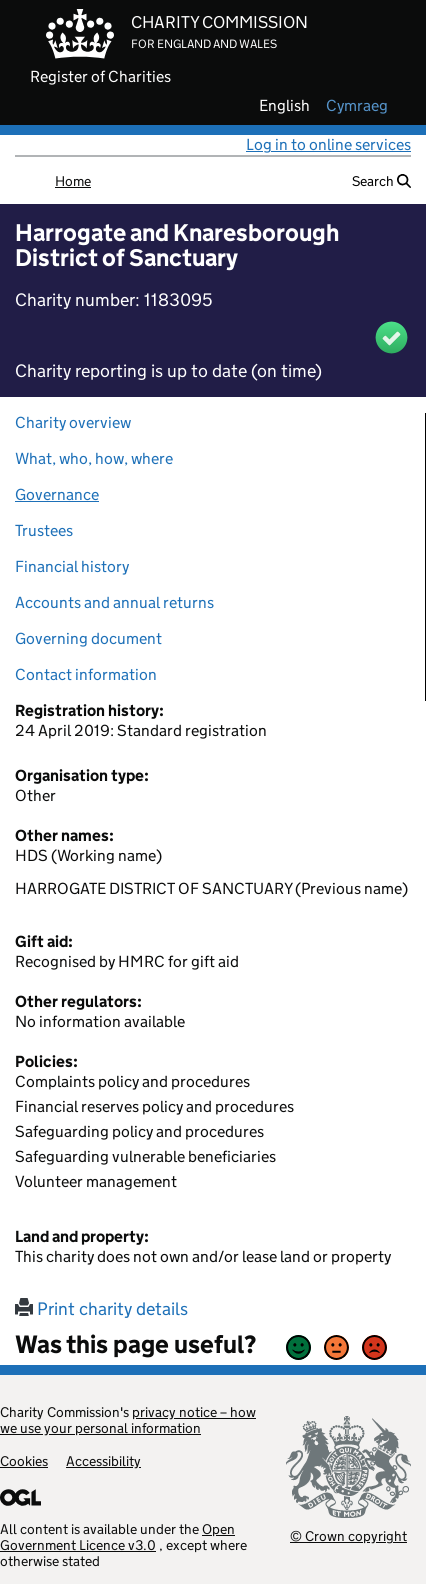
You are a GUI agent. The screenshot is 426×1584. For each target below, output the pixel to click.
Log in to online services (328, 144)
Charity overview (73, 422)
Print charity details (101, 1309)
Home (73, 181)
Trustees (44, 530)
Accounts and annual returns (114, 602)
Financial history (72, 566)
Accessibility (103, 1461)
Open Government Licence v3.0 (117, 1537)
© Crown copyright (348, 1535)
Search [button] (381, 181)
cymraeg (357, 106)
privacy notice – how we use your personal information (128, 1420)
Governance (57, 494)
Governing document (88, 638)
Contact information (86, 674)
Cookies (24, 1461)
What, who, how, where (94, 458)
